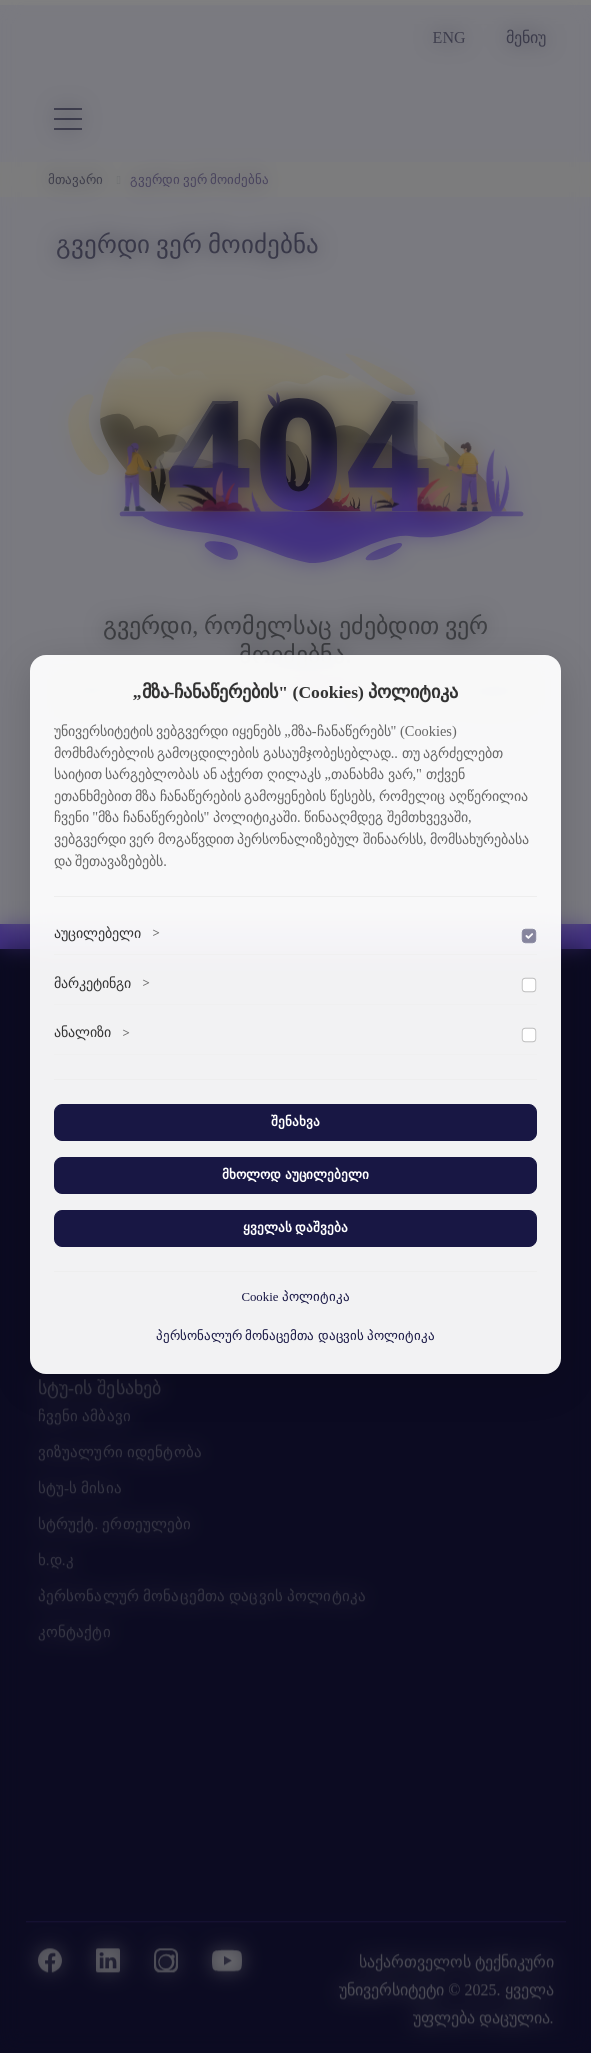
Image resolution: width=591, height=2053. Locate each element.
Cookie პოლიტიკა (295, 1297)
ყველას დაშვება (295, 1228)
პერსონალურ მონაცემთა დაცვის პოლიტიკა (295, 1336)
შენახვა (295, 1122)
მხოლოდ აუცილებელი (295, 1175)
